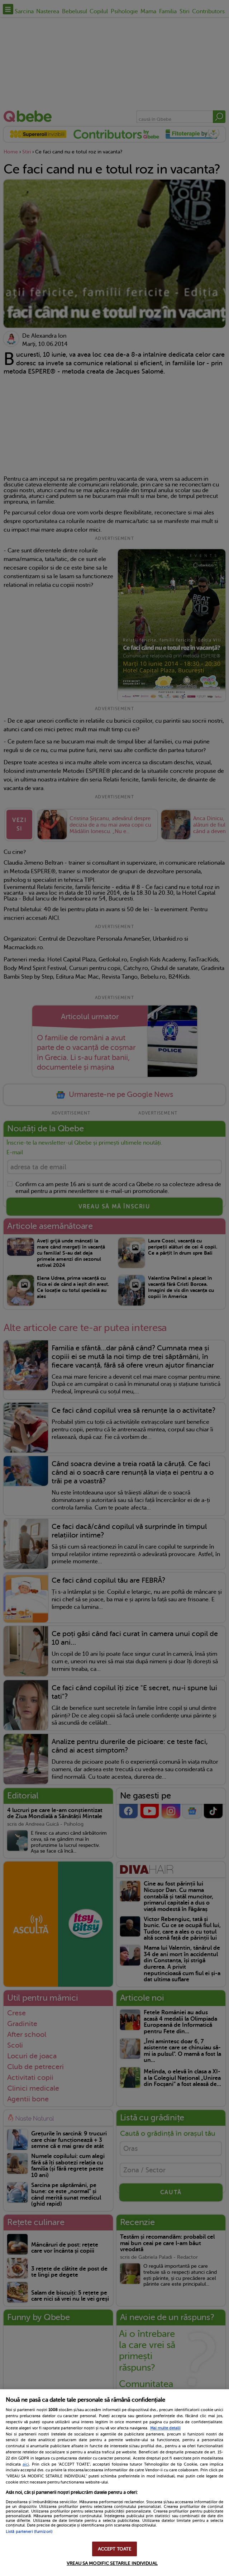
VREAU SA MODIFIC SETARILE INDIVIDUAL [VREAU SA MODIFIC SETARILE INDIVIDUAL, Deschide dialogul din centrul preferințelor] (112, 2563)
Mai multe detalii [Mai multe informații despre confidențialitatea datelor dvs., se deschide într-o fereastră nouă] (165, 2428)
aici (26, 2464)
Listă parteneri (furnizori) (29, 2531)
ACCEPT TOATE (115, 2549)
